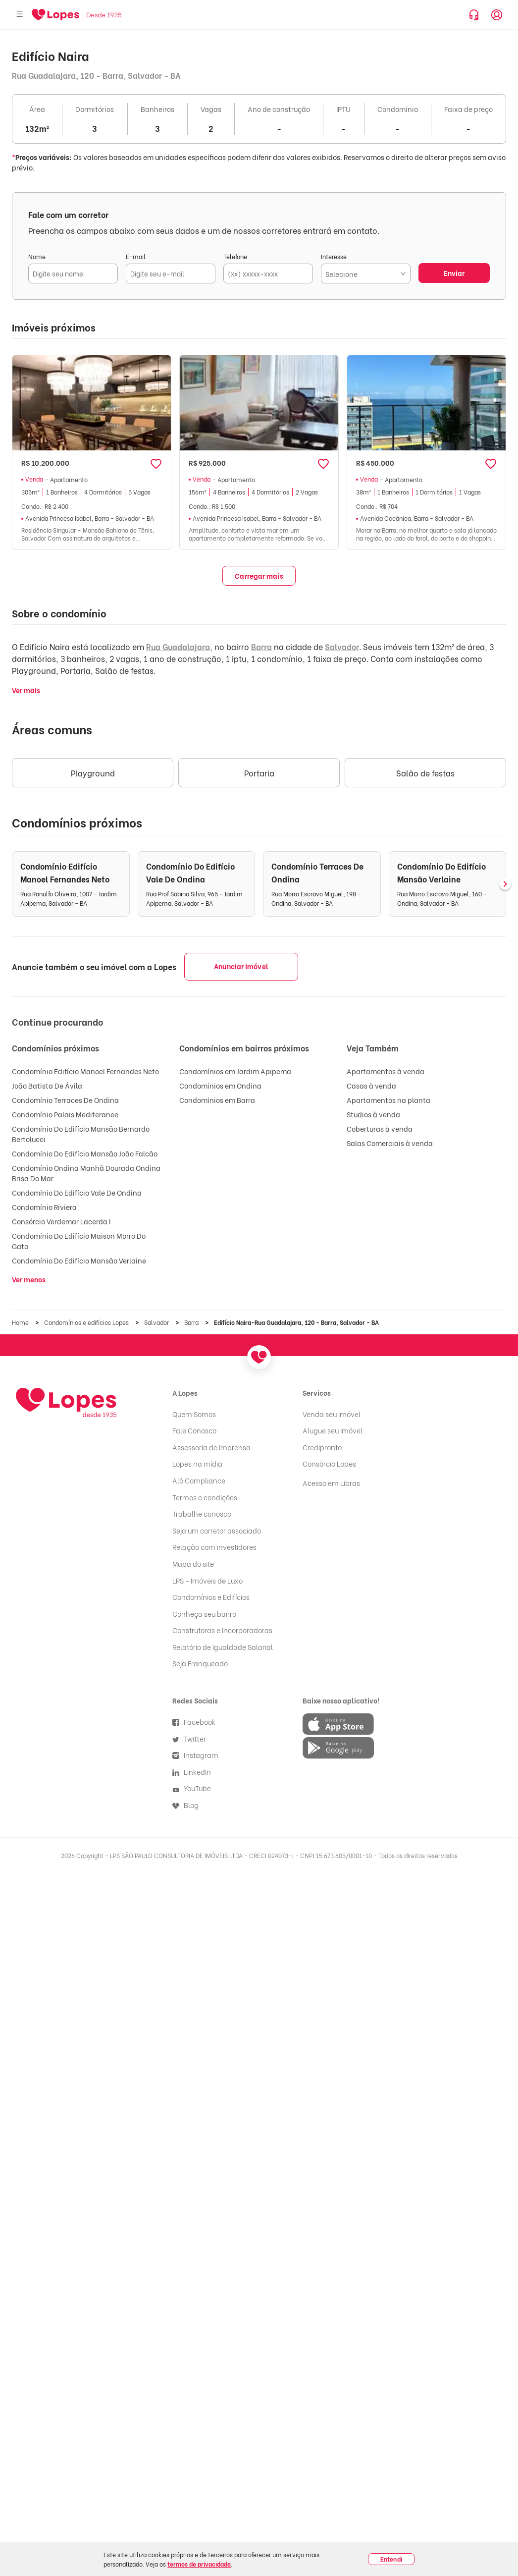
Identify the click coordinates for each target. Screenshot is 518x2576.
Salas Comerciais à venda (390, 1143)
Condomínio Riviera (44, 1207)
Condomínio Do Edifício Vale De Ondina (77, 1192)
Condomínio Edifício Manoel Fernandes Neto (85, 1071)
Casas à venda (371, 1085)
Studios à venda (373, 1114)
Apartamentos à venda (385, 1071)
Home (21, 1322)
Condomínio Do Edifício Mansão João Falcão (84, 1153)
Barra (261, 646)
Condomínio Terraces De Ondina (65, 1100)
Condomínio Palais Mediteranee (65, 1114)
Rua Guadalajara (178, 646)
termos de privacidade (199, 2564)
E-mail (136, 256)
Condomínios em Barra (217, 1100)
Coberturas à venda (380, 1128)
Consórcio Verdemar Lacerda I (61, 1221)
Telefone (235, 256)
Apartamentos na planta (388, 1100)
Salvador (342, 646)
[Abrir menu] (20, 14)
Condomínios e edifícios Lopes (87, 1322)
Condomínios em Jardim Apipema (235, 1071)
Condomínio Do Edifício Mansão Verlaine (79, 1260)
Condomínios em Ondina (220, 1085)
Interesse (334, 256)
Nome (37, 256)
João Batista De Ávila (47, 1085)
